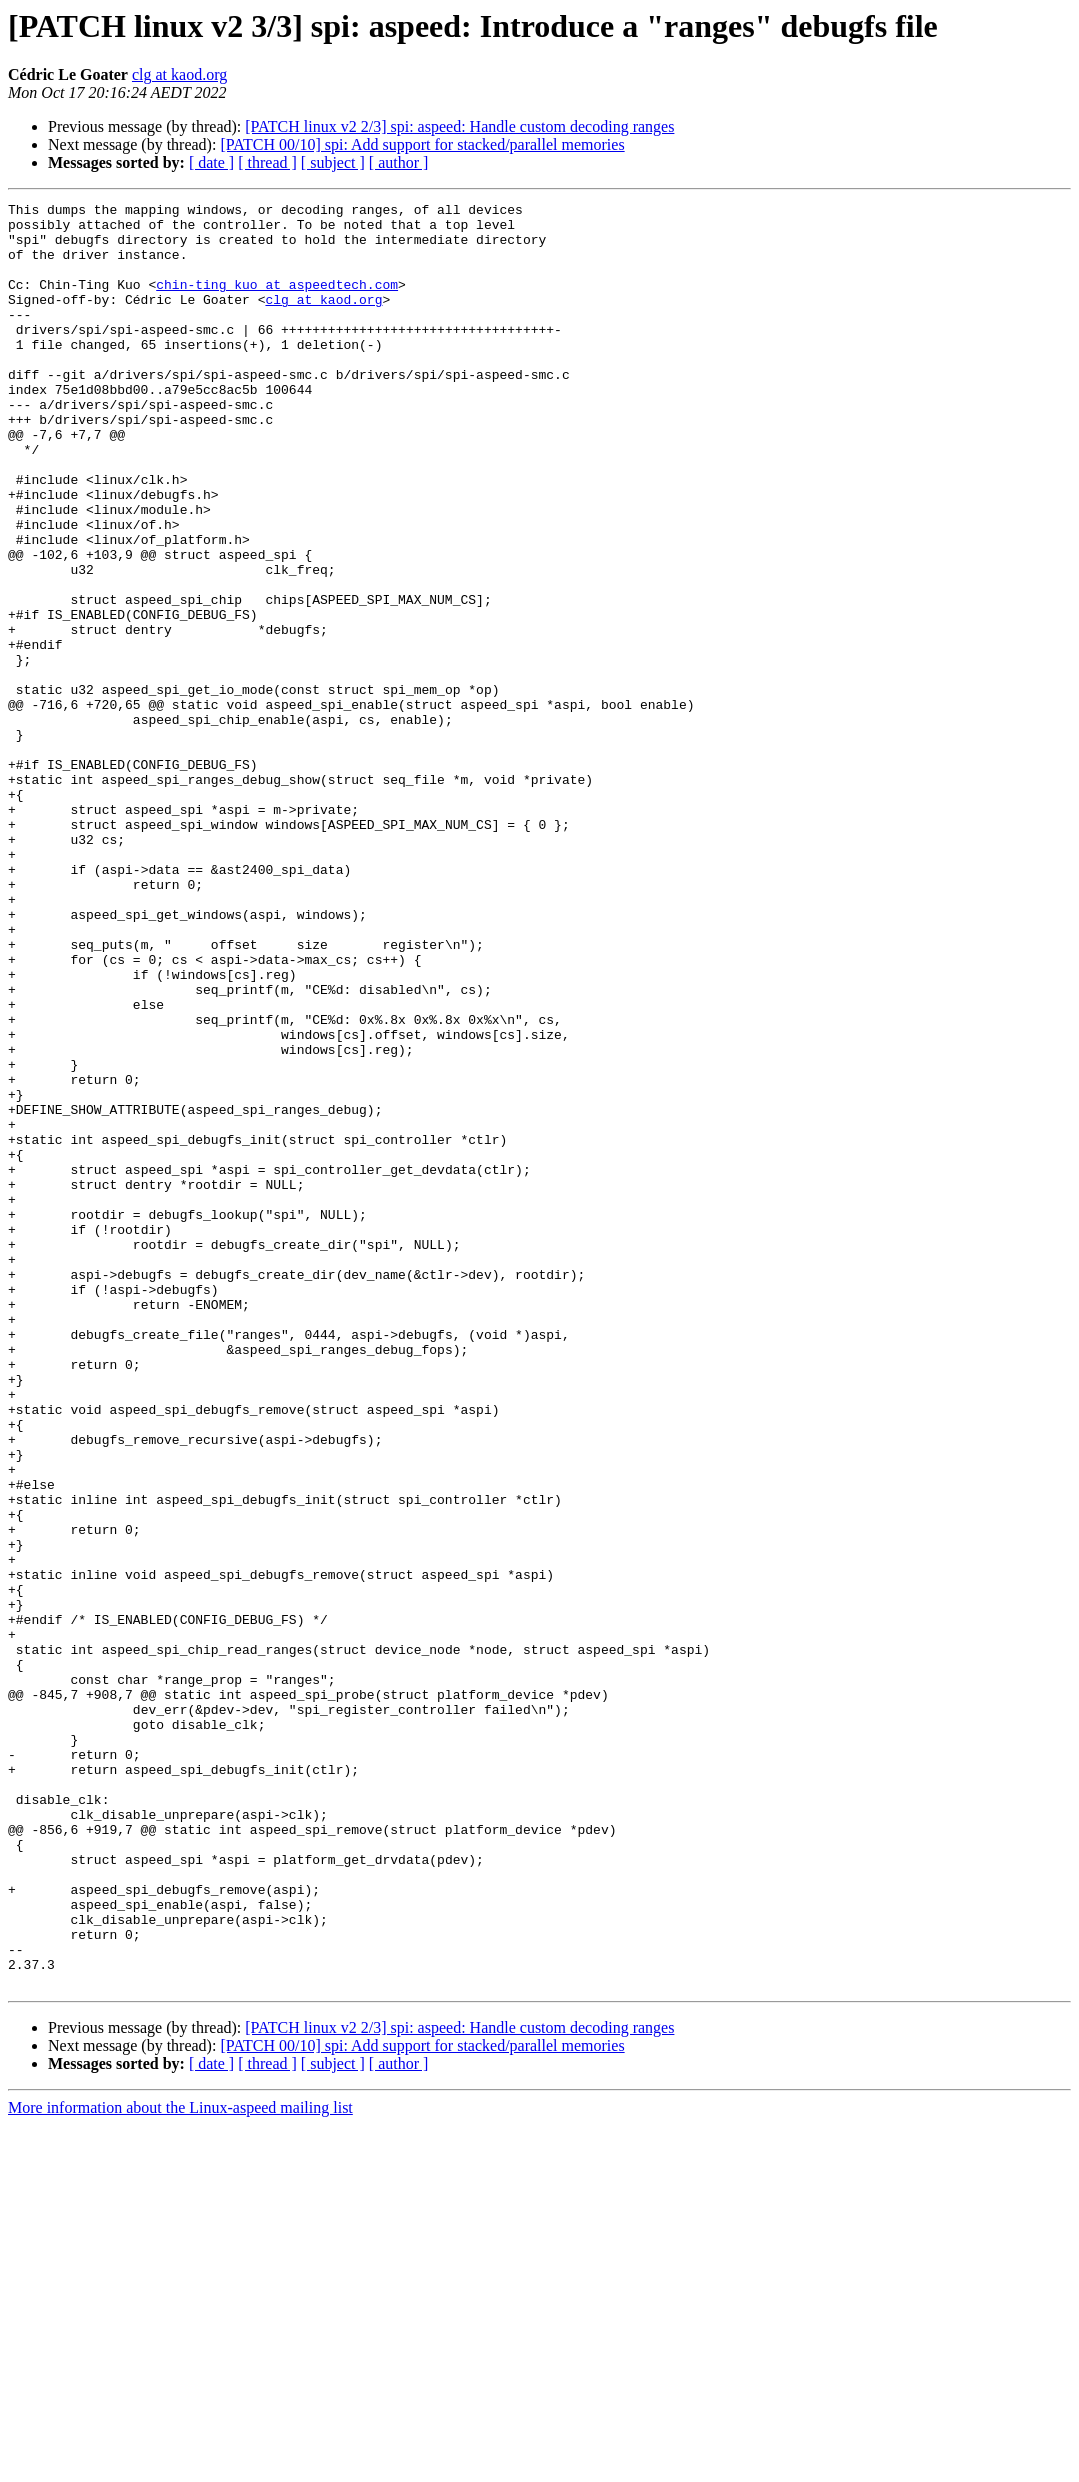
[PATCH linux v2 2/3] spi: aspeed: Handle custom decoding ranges (459, 126)
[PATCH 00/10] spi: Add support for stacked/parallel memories (422, 144)
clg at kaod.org (179, 74)
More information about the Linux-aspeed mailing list (180, 2464)
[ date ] (211, 162)
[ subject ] (333, 162)
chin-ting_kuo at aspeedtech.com (277, 302)
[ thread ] (267, 162)
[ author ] (399, 162)
